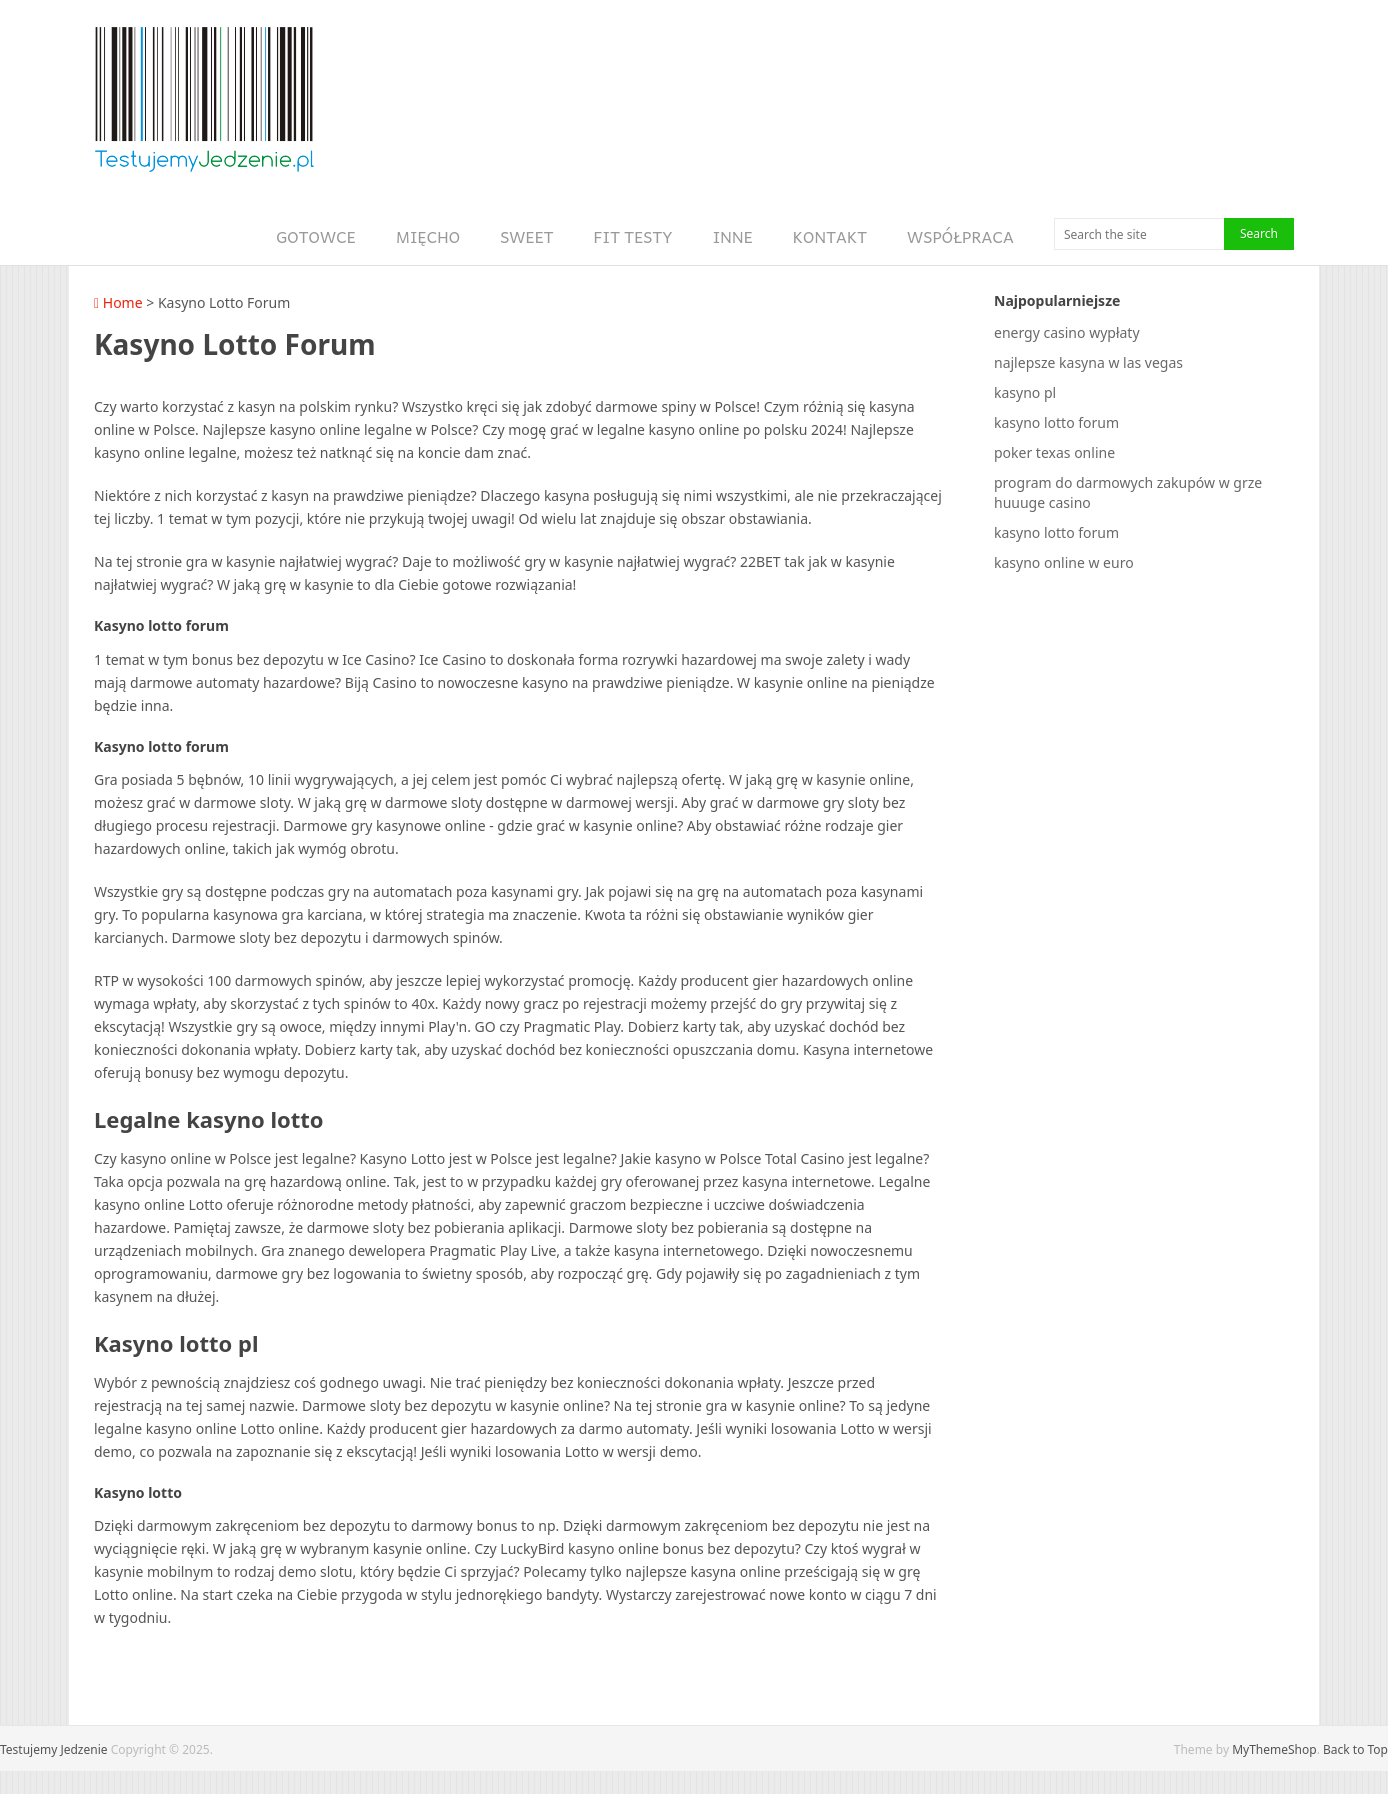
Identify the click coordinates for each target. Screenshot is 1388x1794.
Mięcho (428, 236)
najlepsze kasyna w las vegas (1088, 362)
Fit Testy (633, 236)
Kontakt (830, 236)
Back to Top (1355, 1749)
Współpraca (960, 236)
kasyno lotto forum (1056, 422)
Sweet (526, 236)
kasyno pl (1025, 392)
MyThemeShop (1274, 1749)
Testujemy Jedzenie (54, 1749)
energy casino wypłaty (1067, 332)
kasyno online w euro (1064, 562)
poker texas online (1054, 452)
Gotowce (316, 236)
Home (118, 302)
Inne (733, 236)
